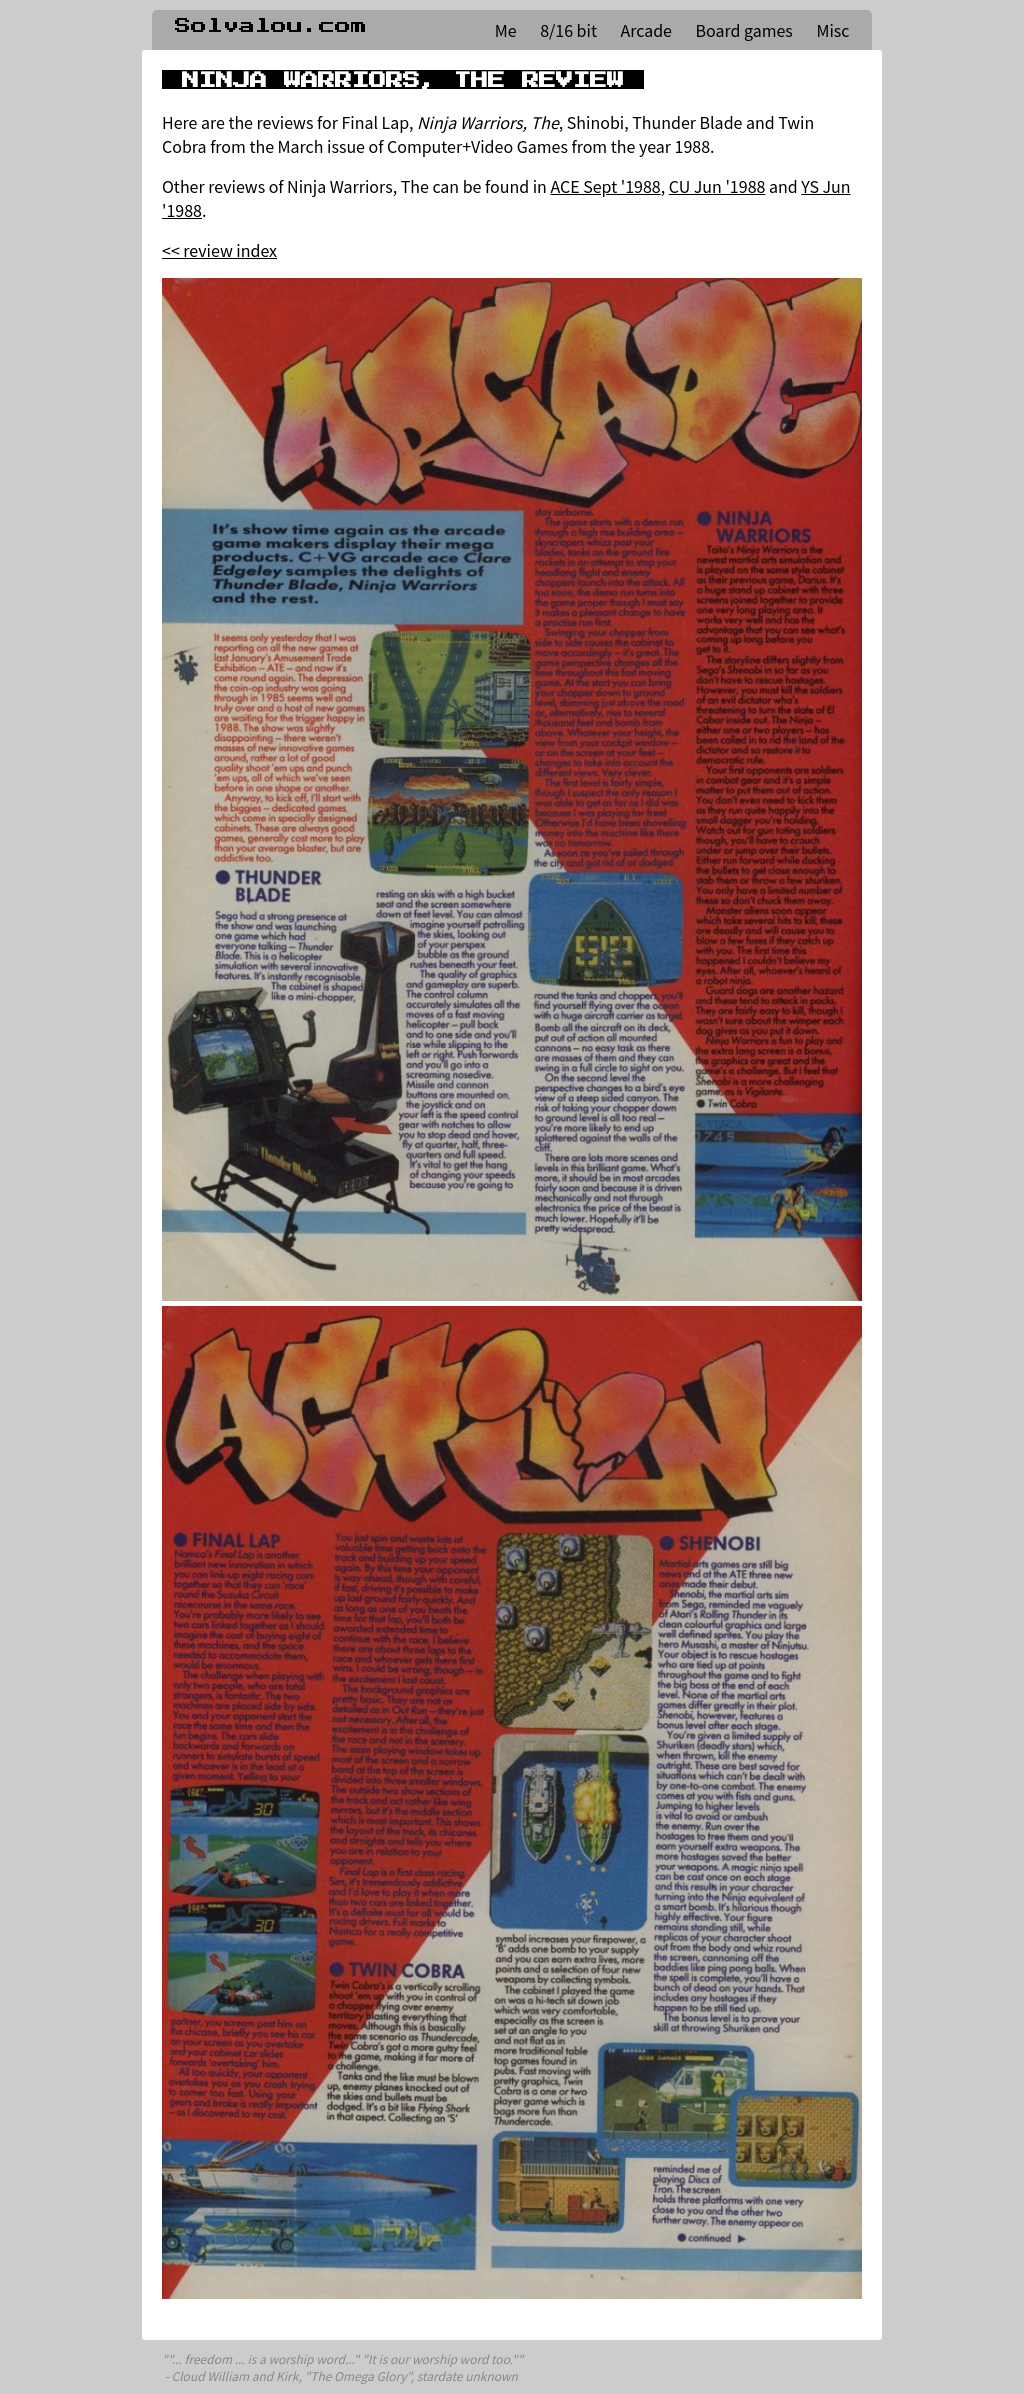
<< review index (219, 250)
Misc (832, 30)
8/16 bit (568, 30)
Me (506, 30)
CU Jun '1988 (717, 186)
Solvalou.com (271, 26)
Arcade (646, 30)
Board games (744, 30)
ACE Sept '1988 (605, 186)
